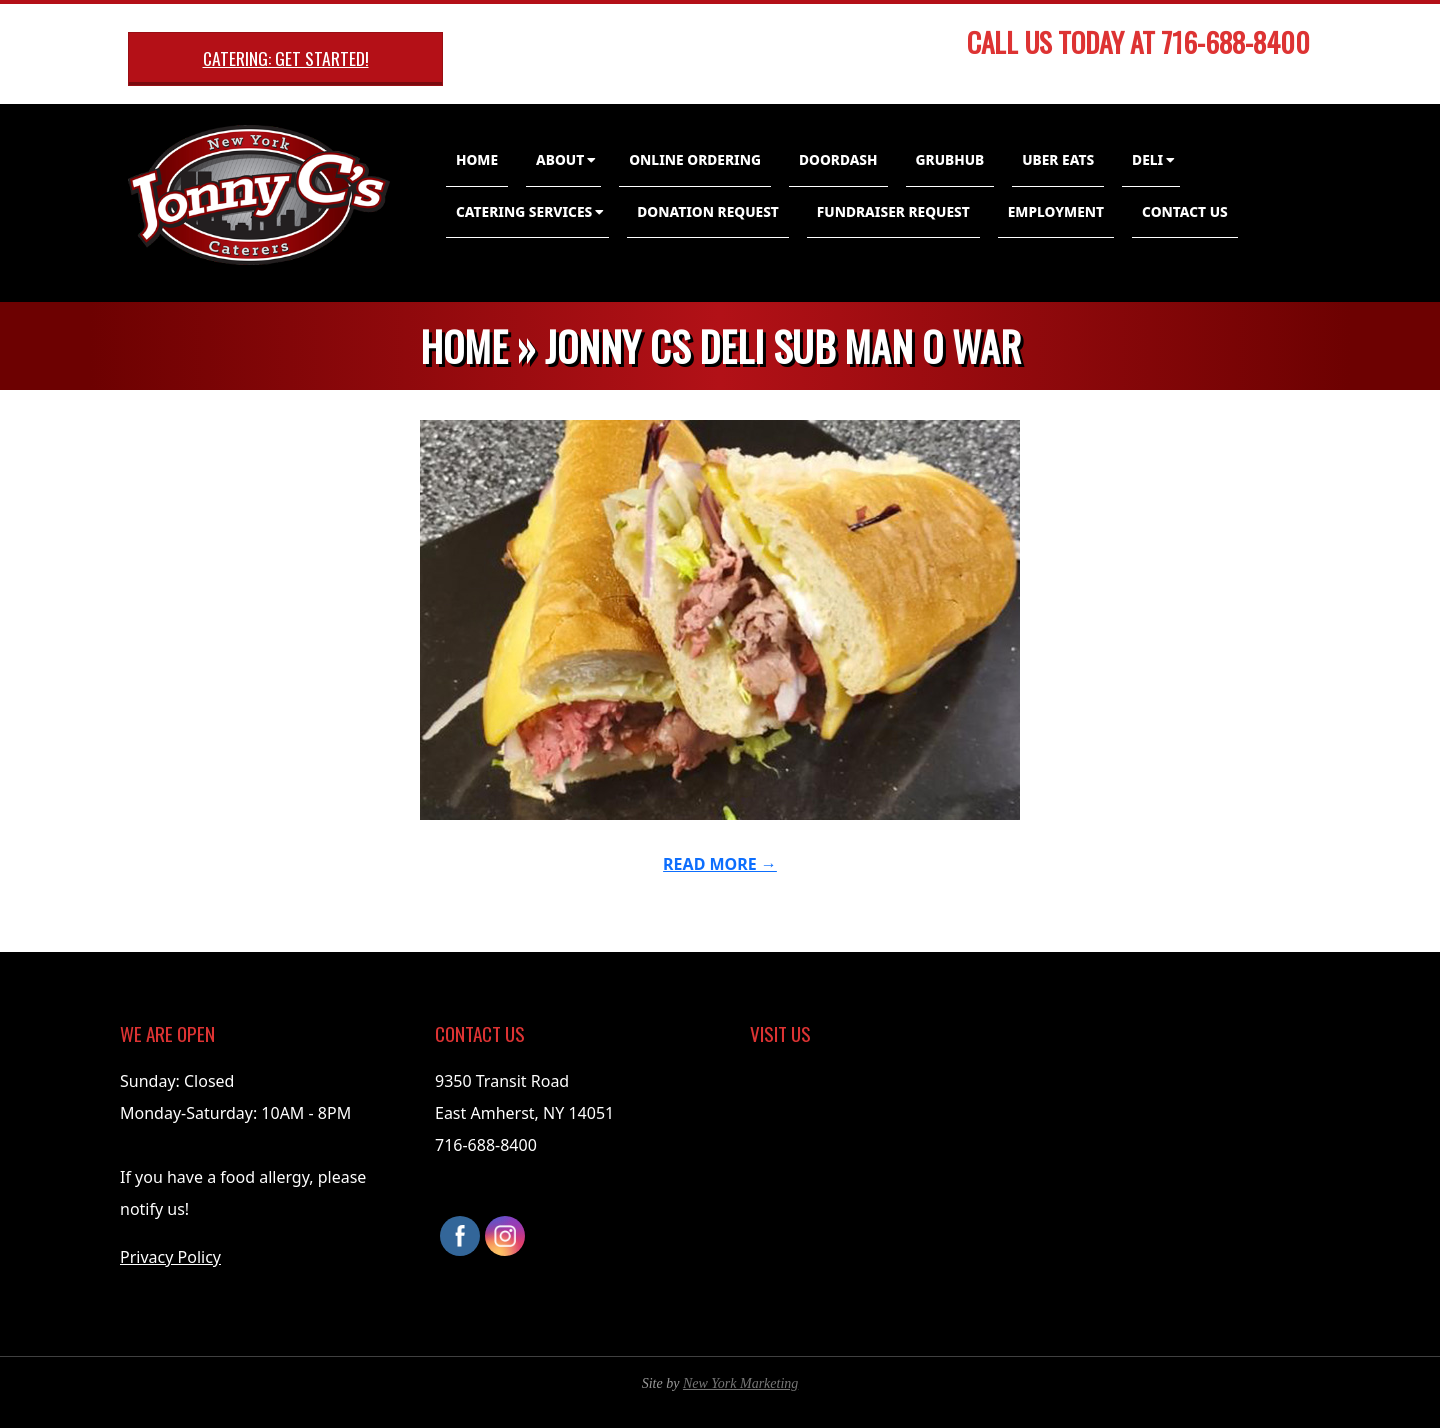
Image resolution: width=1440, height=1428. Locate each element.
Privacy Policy (170, 1257)
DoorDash (838, 159)
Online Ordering (695, 159)
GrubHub (950, 159)
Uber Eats (1058, 159)
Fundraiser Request (893, 211)
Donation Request (708, 211)
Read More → (720, 864)
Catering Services (524, 211)
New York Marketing (740, 1383)
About (560, 159)
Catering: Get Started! (286, 58)
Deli (1147, 159)
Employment (1056, 211)
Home (477, 159)
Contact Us (1185, 211)
